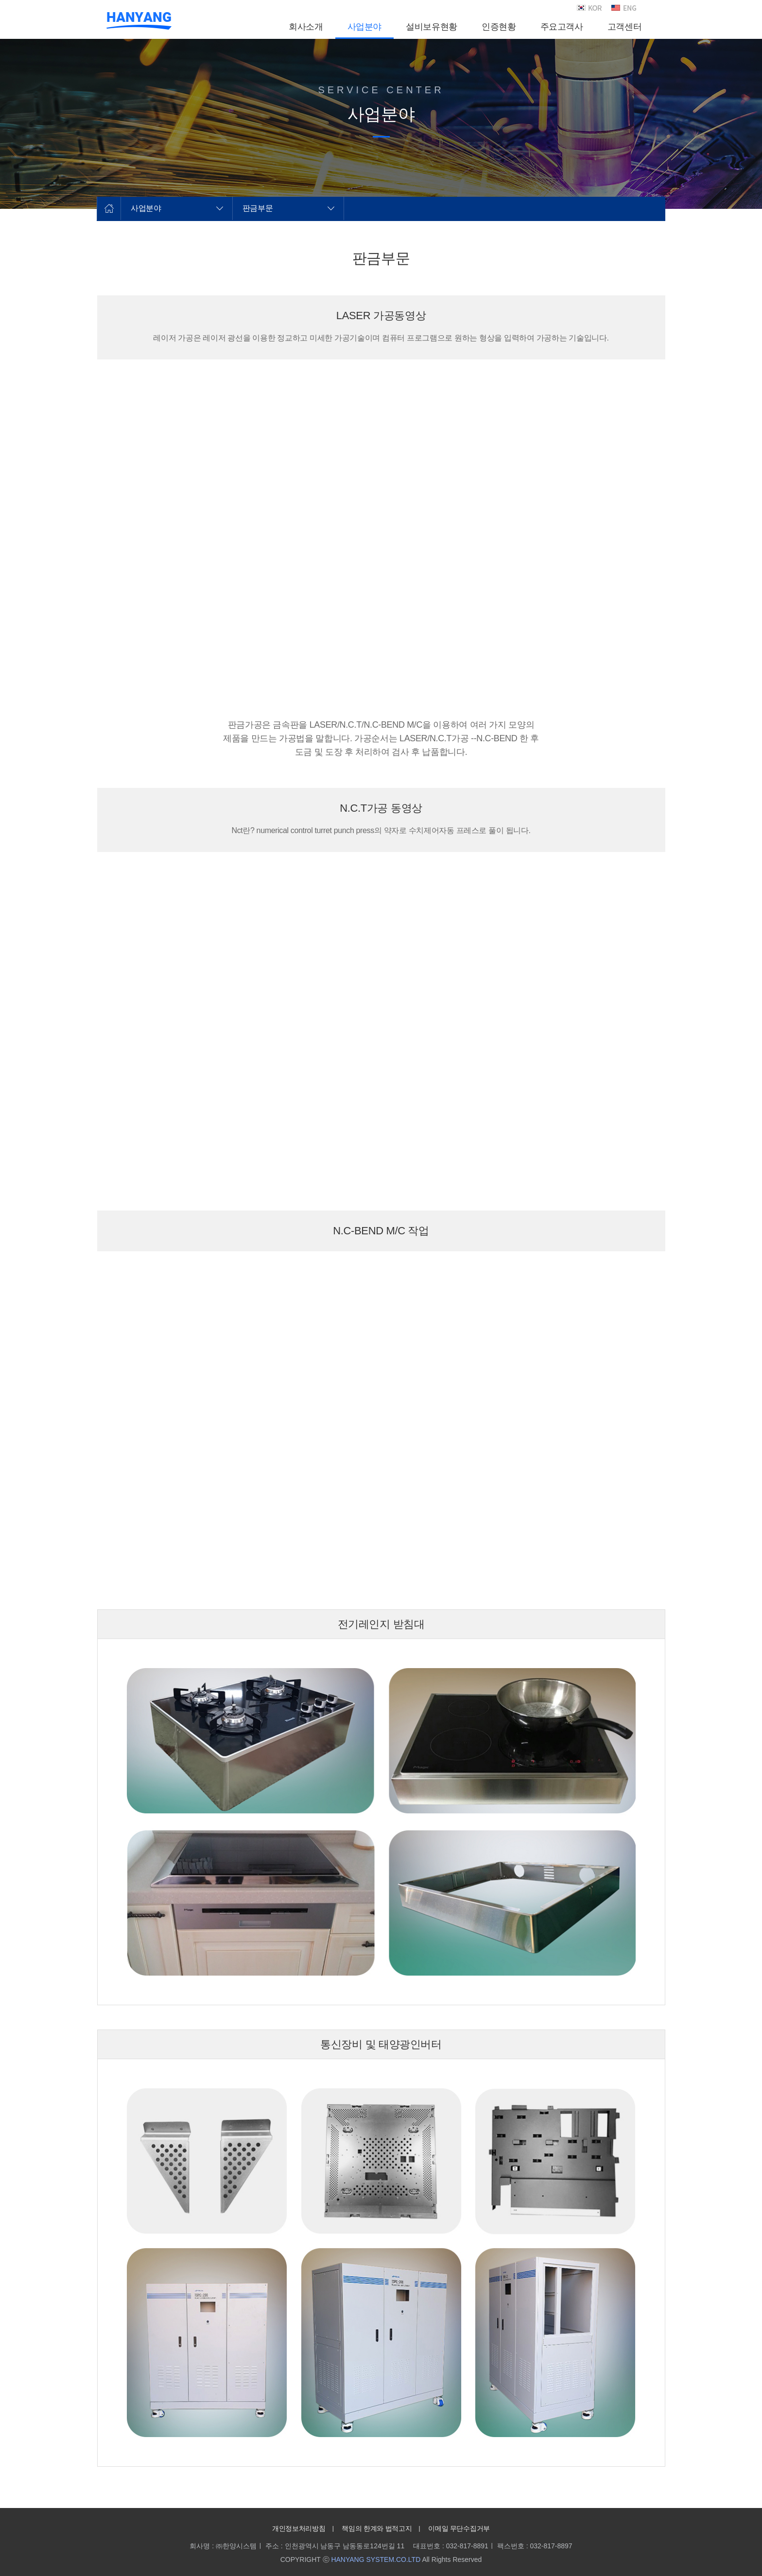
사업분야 (146, 208)
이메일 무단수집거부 (459, 2528)
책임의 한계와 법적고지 (377, 2528)
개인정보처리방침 (298, 2528)
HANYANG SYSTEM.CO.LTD (375, 2559)
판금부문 (257, 208)
